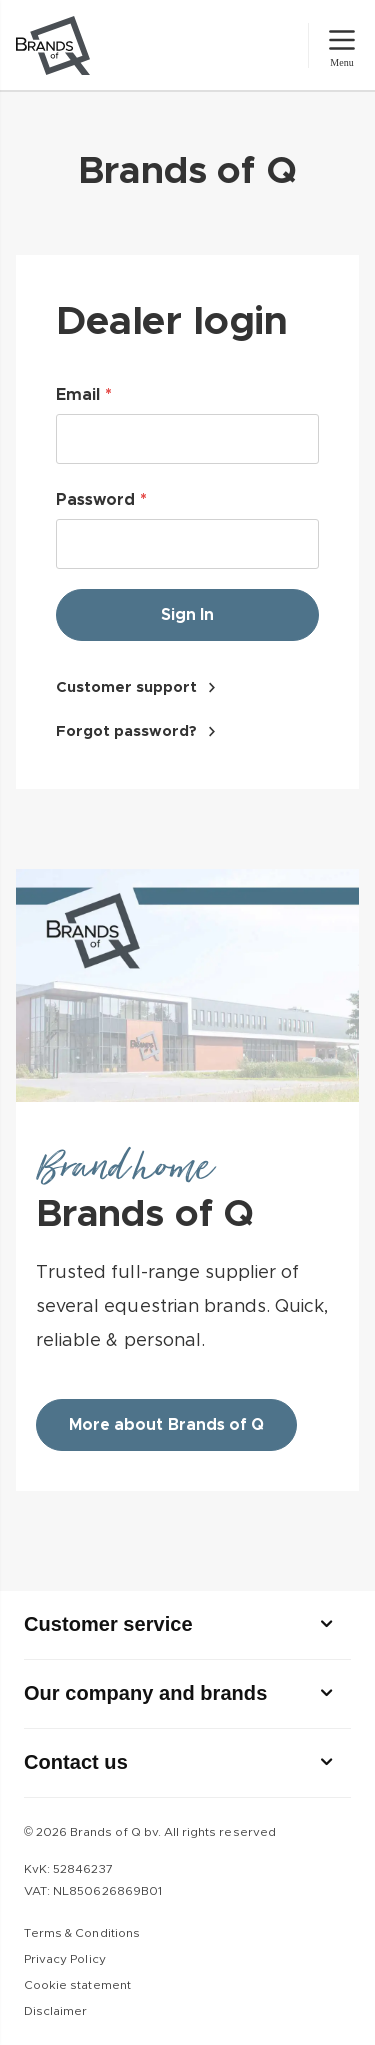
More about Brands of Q (166, 1425)
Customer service (108, 1624)
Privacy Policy (65, 1959)
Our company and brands (145, 1693)
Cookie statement (77, 1985)
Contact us (76, 1762)
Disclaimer (55, 2011)
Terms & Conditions (82, 1933)
